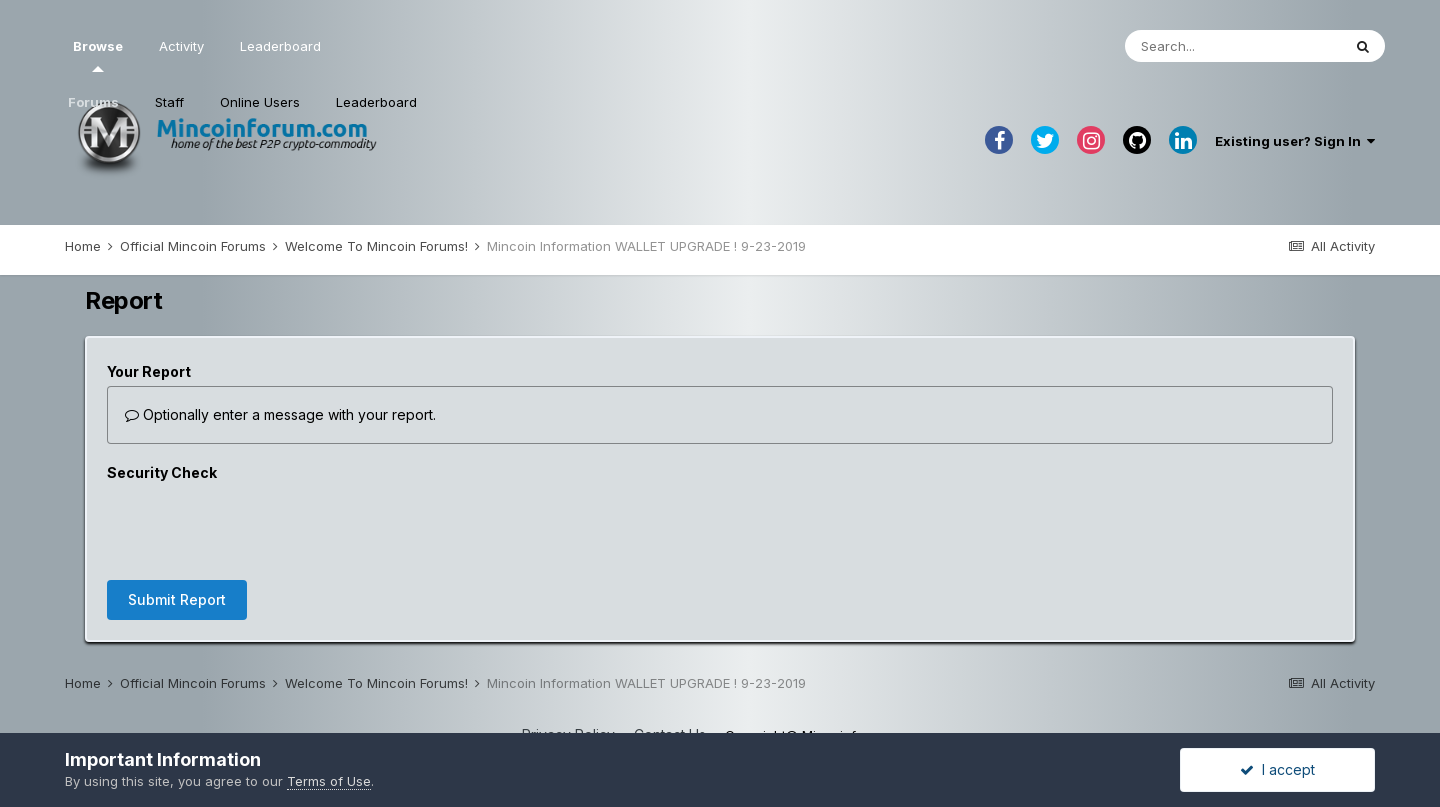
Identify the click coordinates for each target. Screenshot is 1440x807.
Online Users (260, 102)
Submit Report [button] (177, 599)
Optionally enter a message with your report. (280, 414)
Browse (98, 55)
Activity (181, 46)
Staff (169, 102)
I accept (1277, 769)
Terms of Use (329, 781)
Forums (93, 102)
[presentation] (259, 526)
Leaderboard (376, 102)
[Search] (1233, 46)
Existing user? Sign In (1295, 141)
